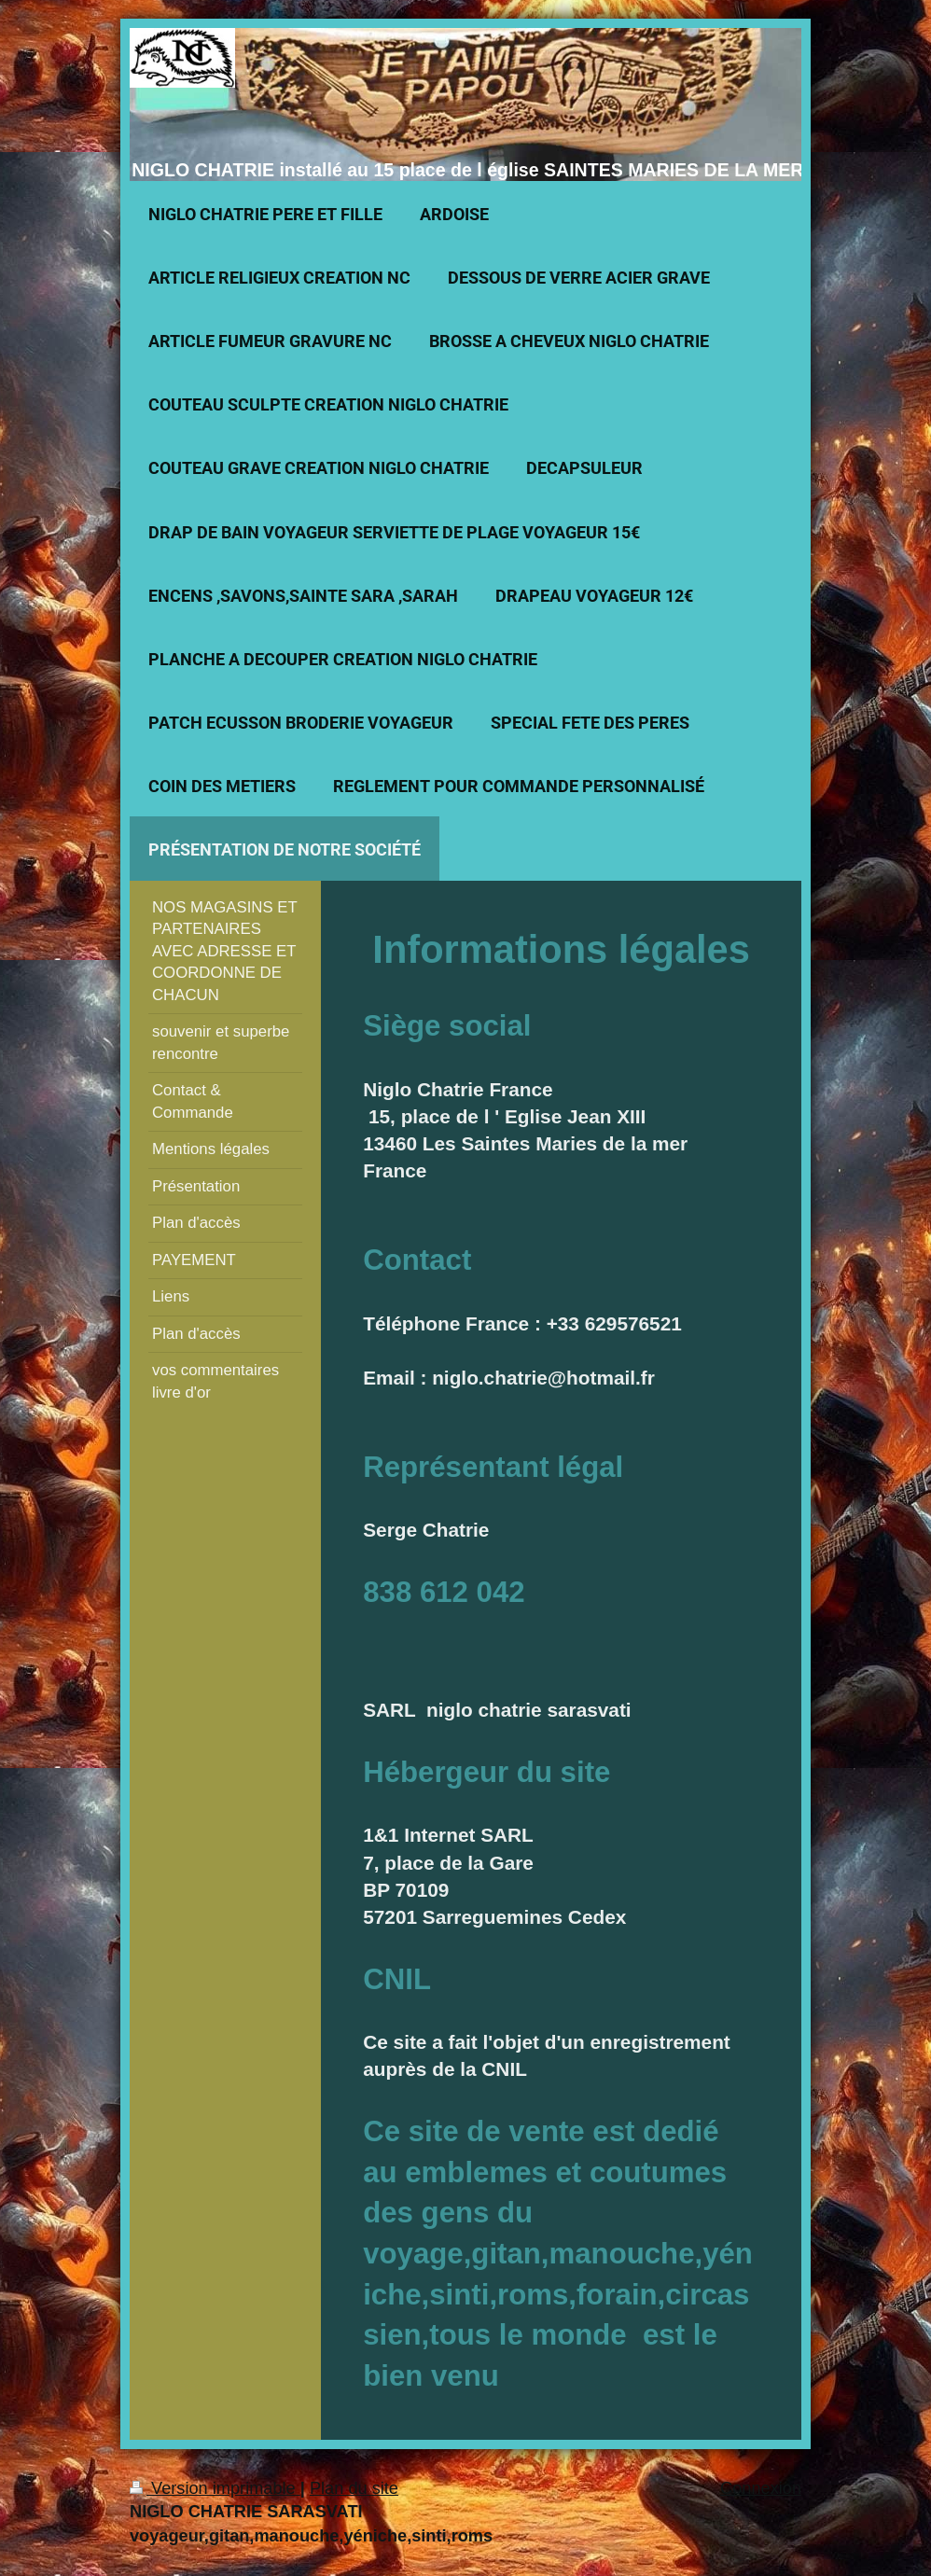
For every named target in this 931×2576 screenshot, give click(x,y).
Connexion (760, 2488)
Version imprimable (215, 2488)
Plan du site (354, 2488)
